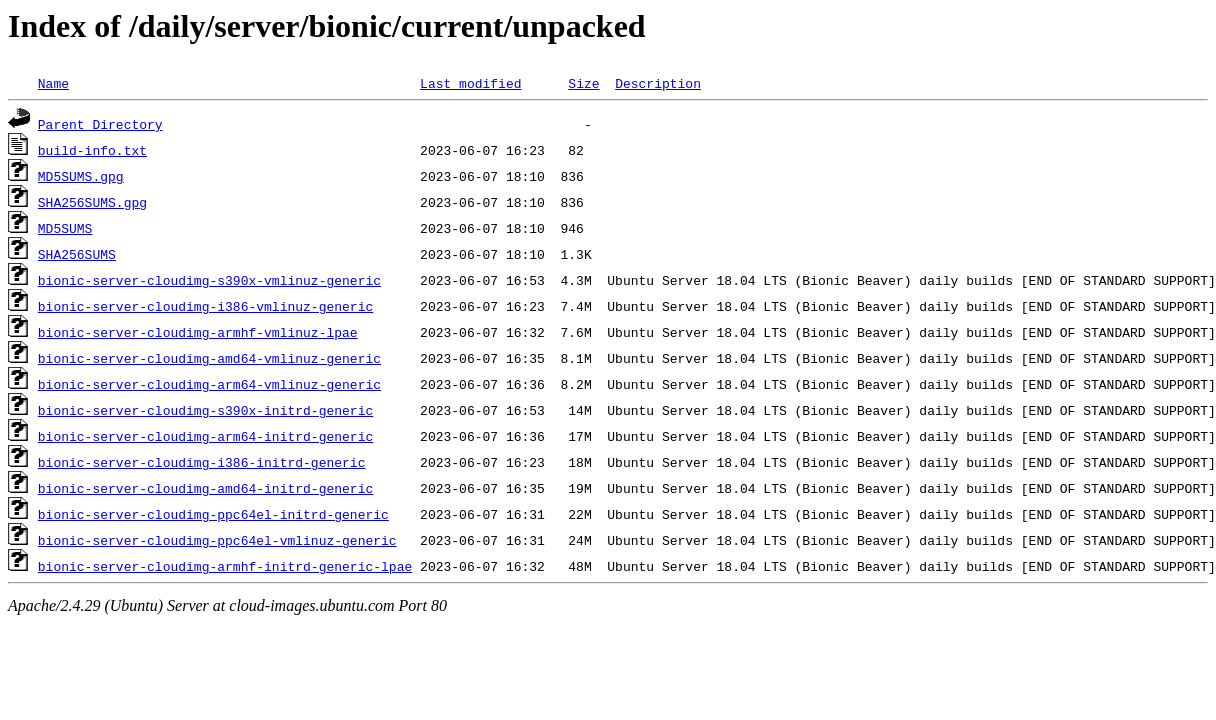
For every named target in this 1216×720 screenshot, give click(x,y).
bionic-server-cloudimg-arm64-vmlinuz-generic (209, 384)
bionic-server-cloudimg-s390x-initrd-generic (205, 410)
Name (53, 83)
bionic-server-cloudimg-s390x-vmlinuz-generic (209, 280)
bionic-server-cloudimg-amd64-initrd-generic (205, 488)
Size (583, 83)
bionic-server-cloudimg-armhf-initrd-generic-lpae (225, 566)
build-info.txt (92, 150)
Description (658, 83)
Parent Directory (100, 124)
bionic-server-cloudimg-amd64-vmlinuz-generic (209, 358)
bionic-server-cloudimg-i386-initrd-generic (202, 462)
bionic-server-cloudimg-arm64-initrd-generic (205, 436)
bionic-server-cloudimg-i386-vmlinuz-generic (205, 306)
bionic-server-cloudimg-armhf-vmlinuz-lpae (198, 332)
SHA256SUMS (77, 254)
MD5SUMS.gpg (81, 176)
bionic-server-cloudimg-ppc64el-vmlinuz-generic (217, 540)
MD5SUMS (65, 228)
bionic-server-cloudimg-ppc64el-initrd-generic (213, 514)
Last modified (470, 83)
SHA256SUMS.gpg (92, 202)
